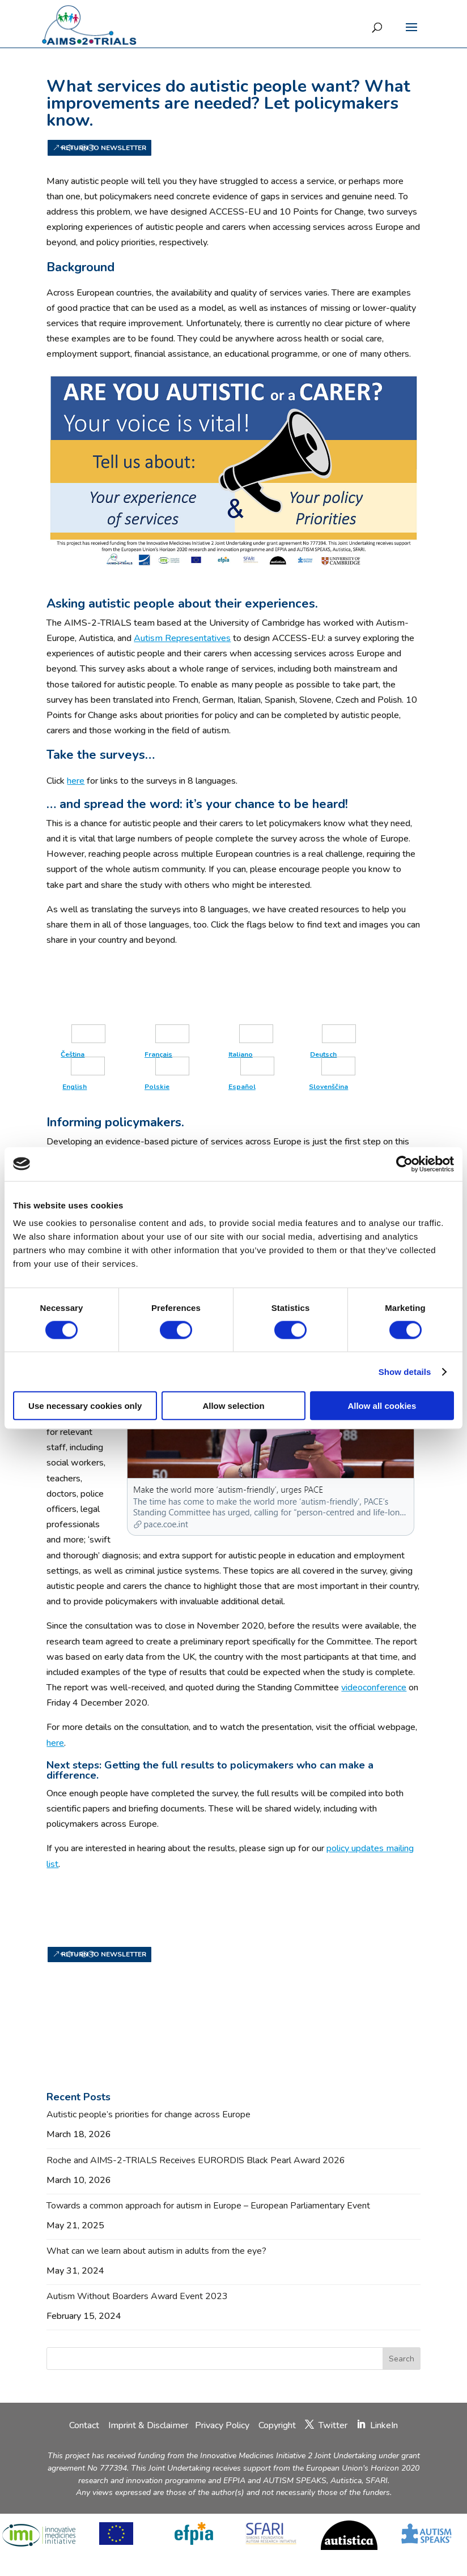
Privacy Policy (223, 2425)
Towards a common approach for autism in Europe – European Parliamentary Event (208, 2205)
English (74, 1086)
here (75, 781)
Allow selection (233, 1406)
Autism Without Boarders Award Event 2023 (137, 2296)
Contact (85, 2425)
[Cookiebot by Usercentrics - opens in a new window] (404, 1163)
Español (242, 1086)
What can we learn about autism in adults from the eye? (156, 2251)
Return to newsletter (103, 147)
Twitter (333, 2425)
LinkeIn (384, 2425)
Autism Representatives (182, 638)
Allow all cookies (381, 1406)
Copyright (277, 2425)
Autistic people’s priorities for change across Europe (148, 2114)
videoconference (373, 1687)
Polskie (157, 1086)
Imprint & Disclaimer (148, 2425)
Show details (405, 1371)
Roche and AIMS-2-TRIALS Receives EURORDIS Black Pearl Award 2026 (195, 2160)
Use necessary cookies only (85, 1406)
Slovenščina (328, 1086)
